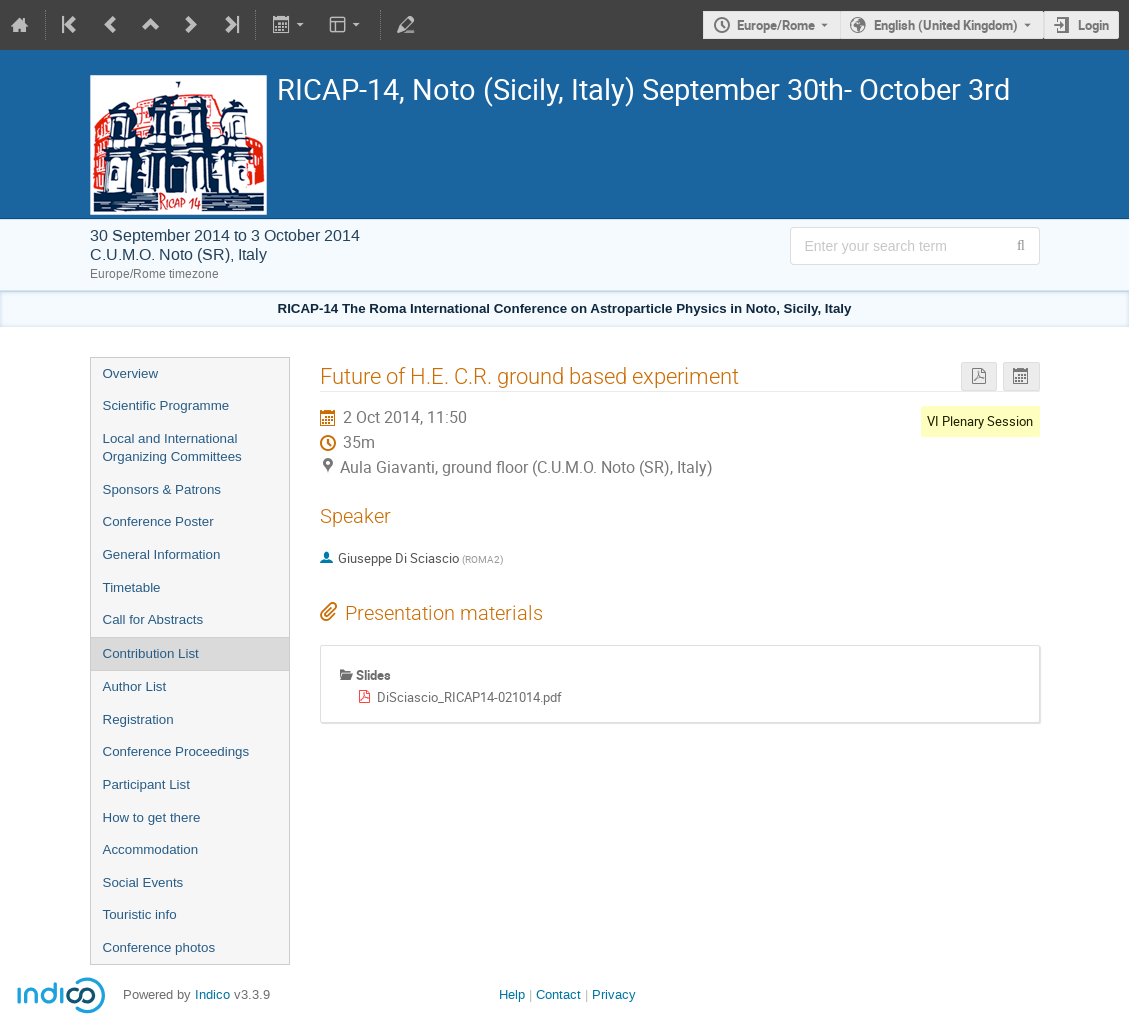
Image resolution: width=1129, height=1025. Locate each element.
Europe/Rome (776, 25)
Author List (135, 686)
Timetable (132, 587)
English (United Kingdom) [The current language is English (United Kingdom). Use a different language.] (946, 25)
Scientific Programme (166, 405)
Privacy (614, 994)
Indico (212, 994)
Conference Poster (158, 521)
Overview (131, 373)
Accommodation (151, 849)
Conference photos (159, 947)
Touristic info (140, 914)
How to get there (152, 817)
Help (512, 994)
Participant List (146, 784)
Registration (138, 719)
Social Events (143, 882)
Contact (558, 994)
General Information (162, 554)
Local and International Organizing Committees (172, 448)
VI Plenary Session (980, 421)
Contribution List (151, 653)
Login (1093, 25)
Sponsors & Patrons (162, 489)
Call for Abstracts (153, 619)
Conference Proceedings (176, 751)
